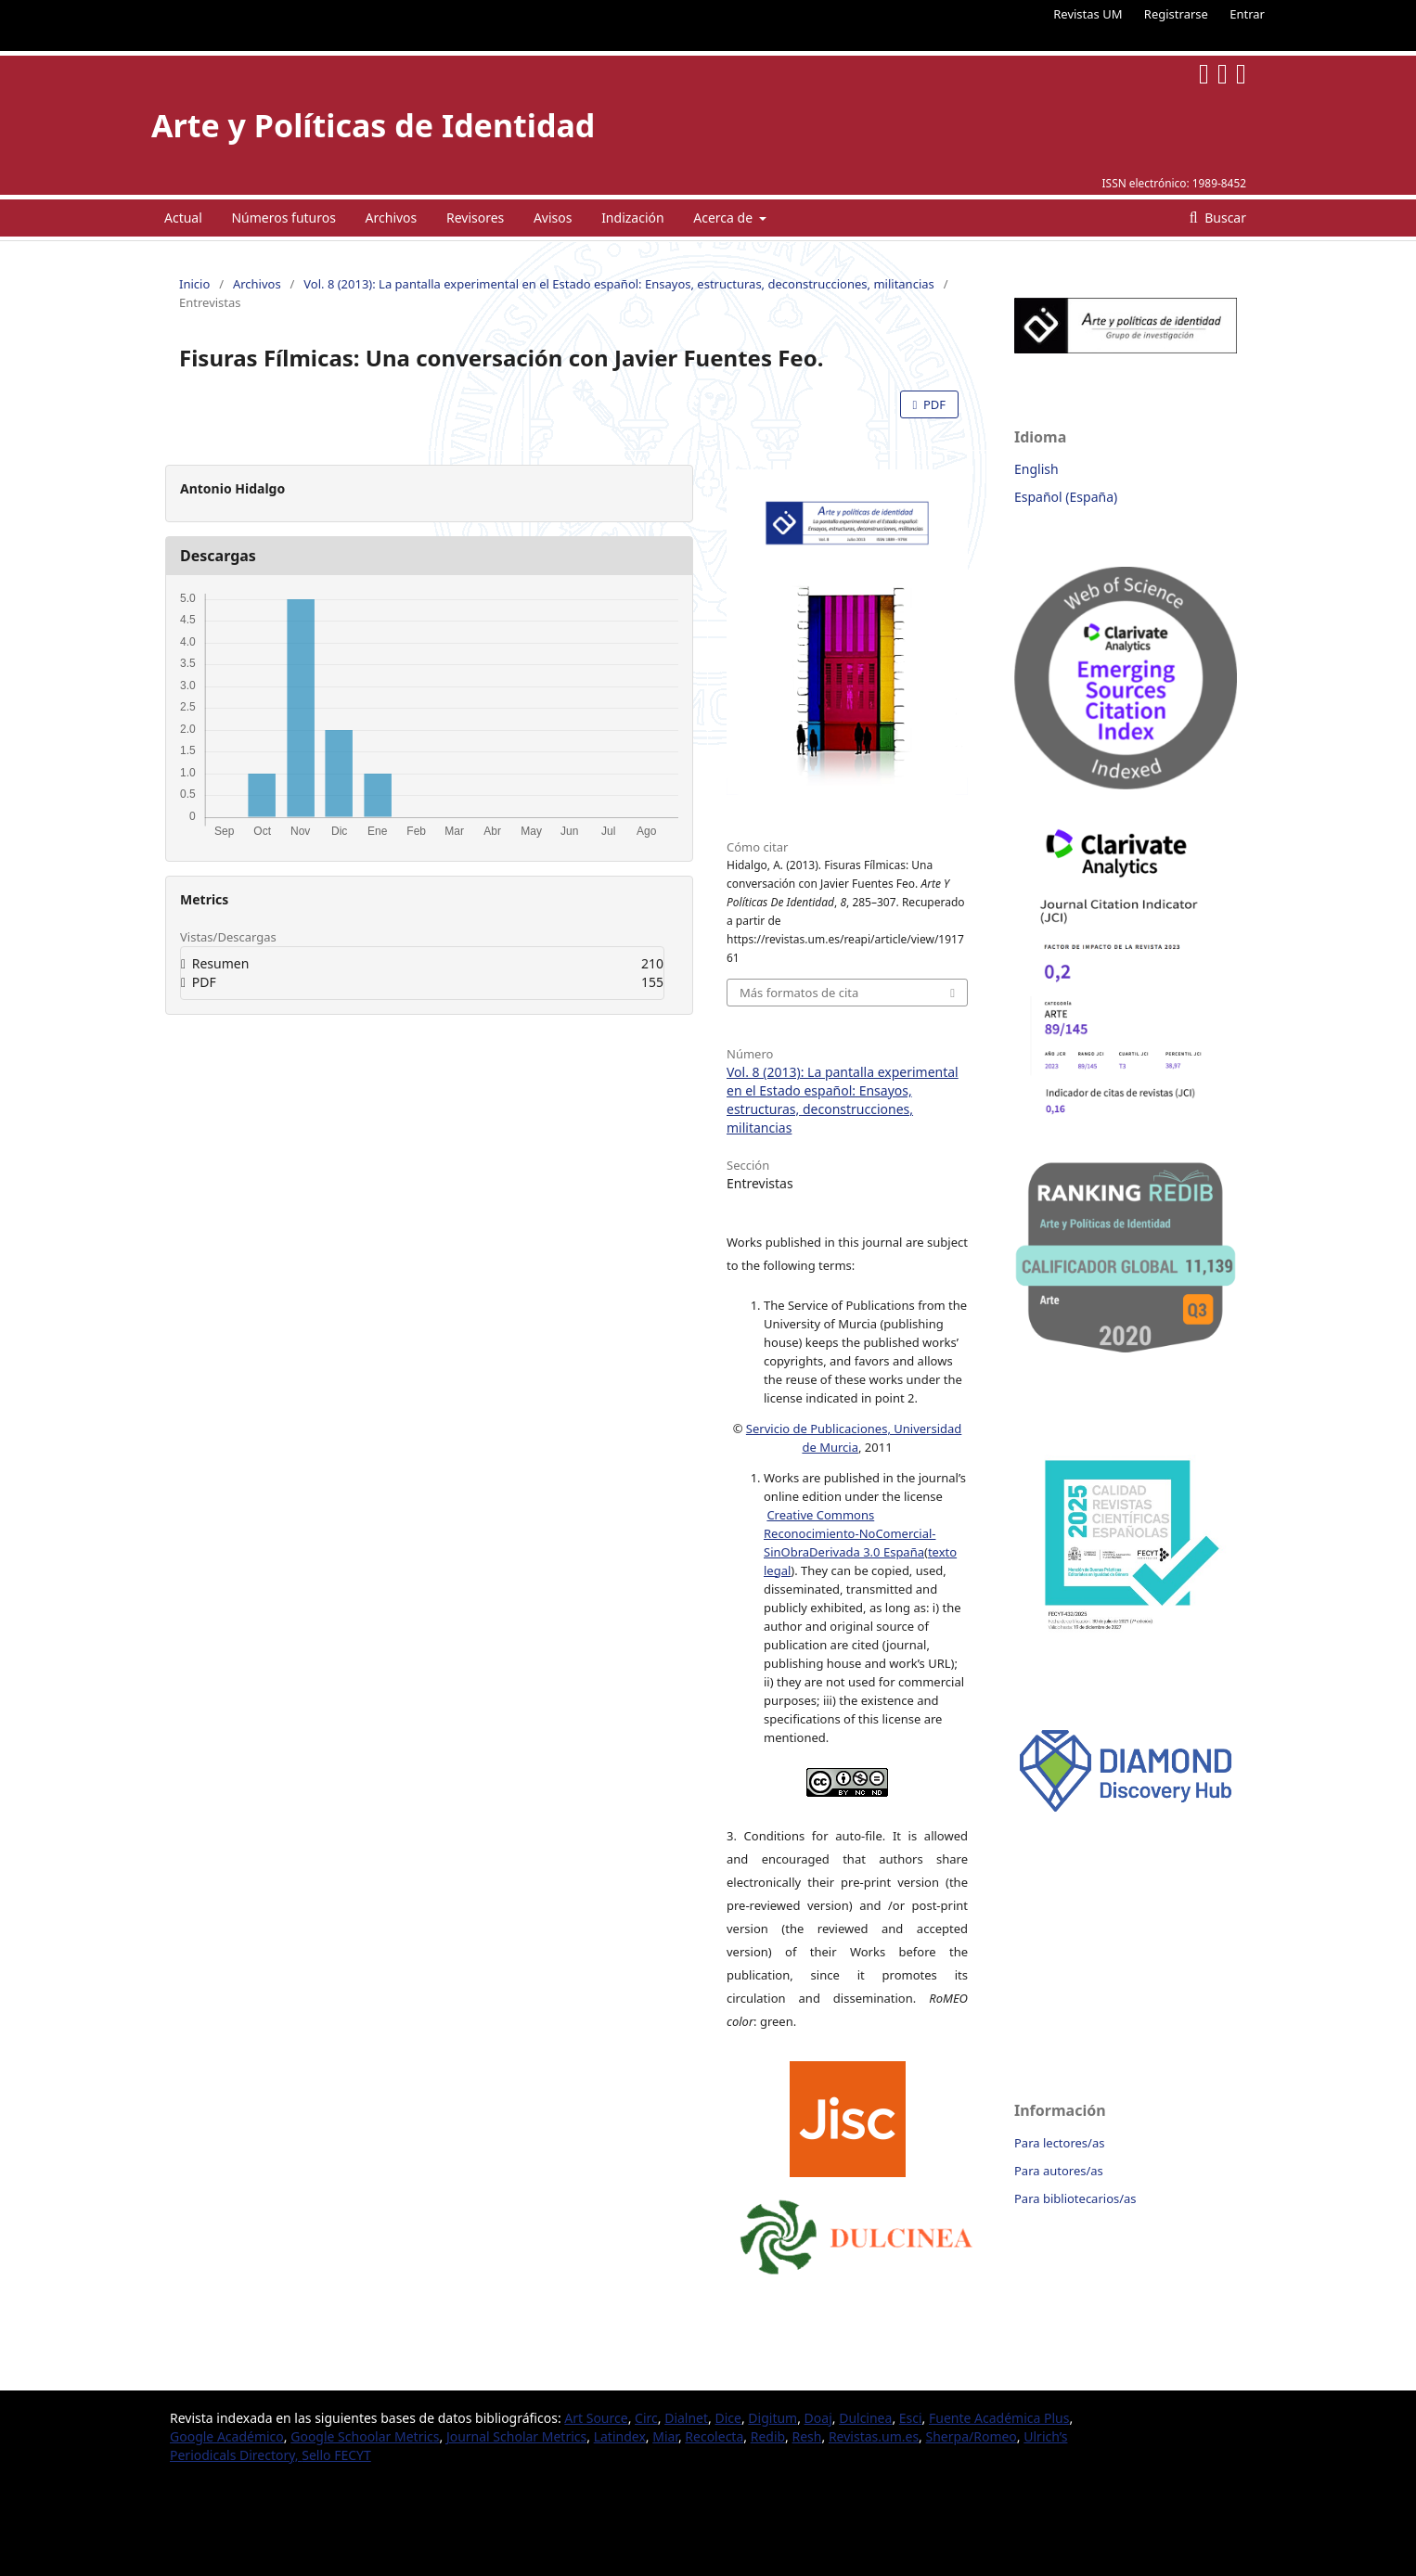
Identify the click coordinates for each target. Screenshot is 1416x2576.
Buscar (1224, 217)
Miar (665, 2436)
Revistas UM (1087, 14)
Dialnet (686, 2418)
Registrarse (1176, 14)
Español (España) (1065, 497)
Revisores (475, 217)
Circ (646, 2418)
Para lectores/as (1059, 2142)
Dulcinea (865, 2418)
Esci (910, 2418)
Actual (183, 217)
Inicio (194, 284)
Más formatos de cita (799, 992)
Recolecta (714, 2436)
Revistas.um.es (874, 2436)
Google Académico (227, 2436)
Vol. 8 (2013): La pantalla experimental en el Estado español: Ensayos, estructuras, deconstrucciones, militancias (618, 284)
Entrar (1247, 14)
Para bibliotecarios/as (1075, 2198)
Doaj (818, 2418)
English (1036, 469)
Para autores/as (1058, 2170)
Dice (727, 2418)
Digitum (772, 2418)
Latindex (620, 2436)
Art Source (595, 2418)
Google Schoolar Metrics (364, 2436)
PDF (933, 404)
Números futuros (283, 217)
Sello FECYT (336, 2455)
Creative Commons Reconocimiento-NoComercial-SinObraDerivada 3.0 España (849, 1533)
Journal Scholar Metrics (516, 2436)
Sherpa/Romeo (971, 2436)
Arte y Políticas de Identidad (373, 125)
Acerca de (724, 217)
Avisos (553, 217)
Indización (632, 217)
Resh (807, 2436)
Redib (768, 2436)
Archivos (392, 217)
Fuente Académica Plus (999, 2418)
